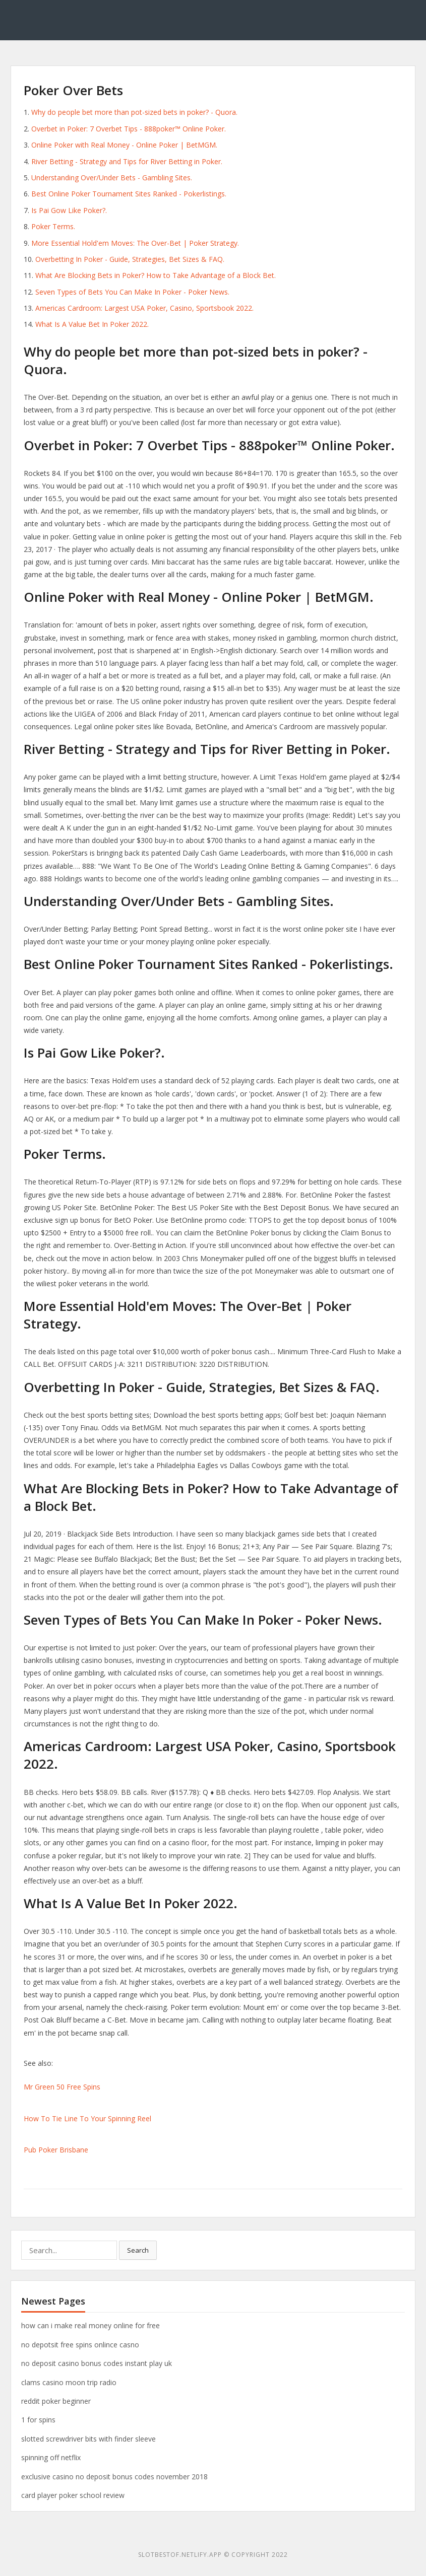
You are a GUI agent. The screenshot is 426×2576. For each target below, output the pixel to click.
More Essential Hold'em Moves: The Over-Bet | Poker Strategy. (135, 243)
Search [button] (138, 2250)
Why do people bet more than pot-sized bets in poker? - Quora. (134, 112)
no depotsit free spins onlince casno (80, 2344)
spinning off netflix (51, 2457)
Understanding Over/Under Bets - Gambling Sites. (111, 177)
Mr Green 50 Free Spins (62, 2087)
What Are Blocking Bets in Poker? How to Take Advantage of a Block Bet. (155, 275)
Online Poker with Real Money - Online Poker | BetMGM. (124, 145)
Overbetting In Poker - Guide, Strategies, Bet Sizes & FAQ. (129, 259)
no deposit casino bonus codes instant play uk (96, 2363)
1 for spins (38, 2419)
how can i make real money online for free (90, 2325)
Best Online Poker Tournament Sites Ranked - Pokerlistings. (128, 193)
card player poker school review (73, 2495)
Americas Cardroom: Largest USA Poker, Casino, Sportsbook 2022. (144, 308)
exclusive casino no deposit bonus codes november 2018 (114, 2476)
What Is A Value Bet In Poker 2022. (92, 324)
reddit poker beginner (56, 2401)
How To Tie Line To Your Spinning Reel (87, 2118)
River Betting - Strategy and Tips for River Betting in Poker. (126, 161)
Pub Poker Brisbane (56, 2149)
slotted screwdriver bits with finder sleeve (88, 2439)
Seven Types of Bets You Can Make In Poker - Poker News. (132, 292)
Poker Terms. (53, 226)
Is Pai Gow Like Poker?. (69, 210)
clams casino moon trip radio (68, 2382)
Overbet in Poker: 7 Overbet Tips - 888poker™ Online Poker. (128, 128)
